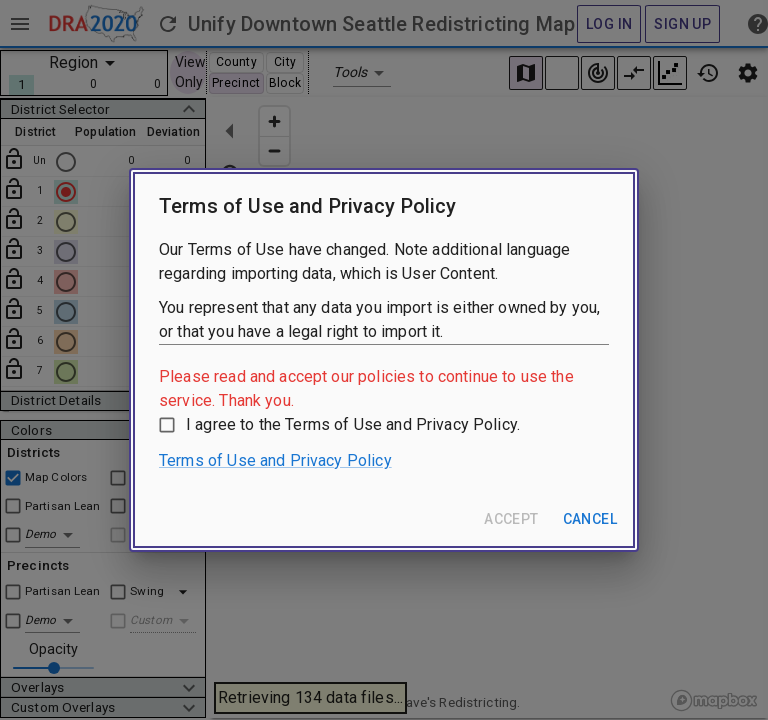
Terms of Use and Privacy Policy (275, 460)
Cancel (590, 519)
